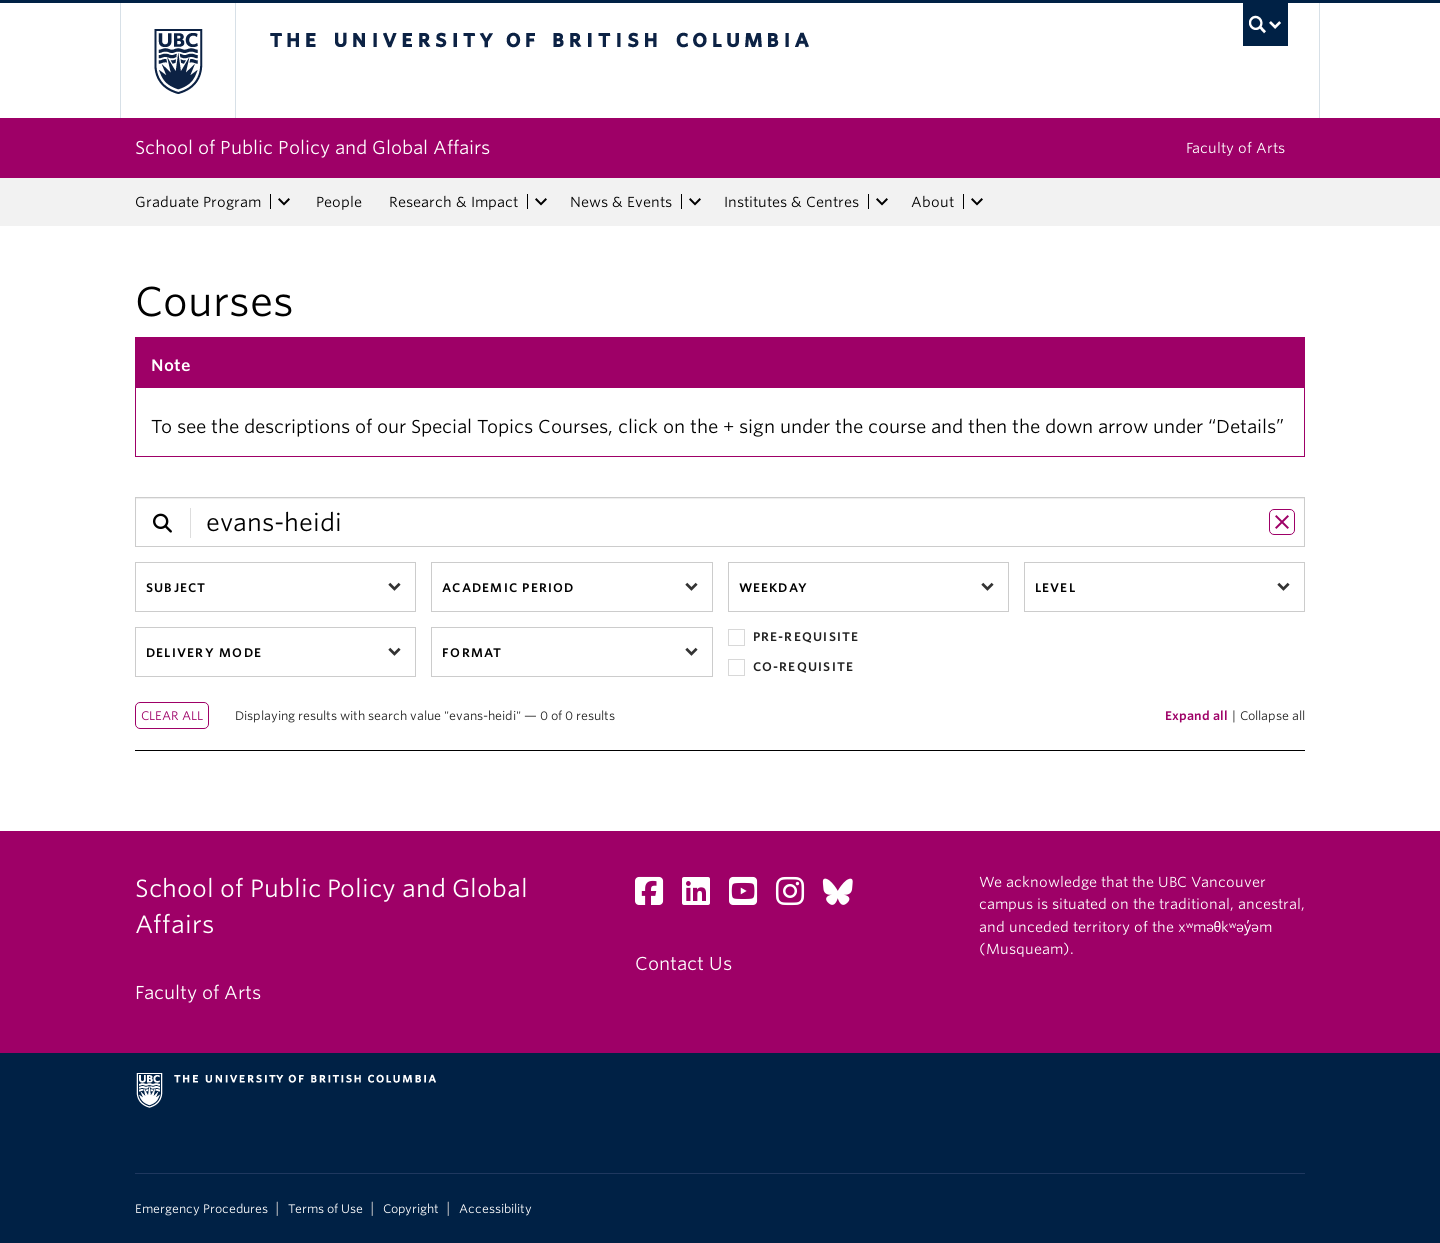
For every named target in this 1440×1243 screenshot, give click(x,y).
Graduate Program (198, 202)
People (339, 202)
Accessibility (495, 1209)
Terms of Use (325, 1209)
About (932, 202)
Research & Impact (453, 202)
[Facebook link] (656, 896)
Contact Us (683, 963)
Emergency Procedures (201, 1209)
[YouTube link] (750, 896)
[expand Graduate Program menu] (284, 202)
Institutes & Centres (791, 202)
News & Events (621, 202)
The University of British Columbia (177, 60)
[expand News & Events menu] (695, 202)
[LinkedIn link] (703, 896)
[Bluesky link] (845, 896)
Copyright (411, 1209)
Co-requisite (791, 667)
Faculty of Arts (1235, 148)
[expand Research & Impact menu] (541, 202)
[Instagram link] (797, 896)
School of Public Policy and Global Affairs (312, 147)
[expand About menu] (977, 202)
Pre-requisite (794, 637)
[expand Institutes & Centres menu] (882, 202)
